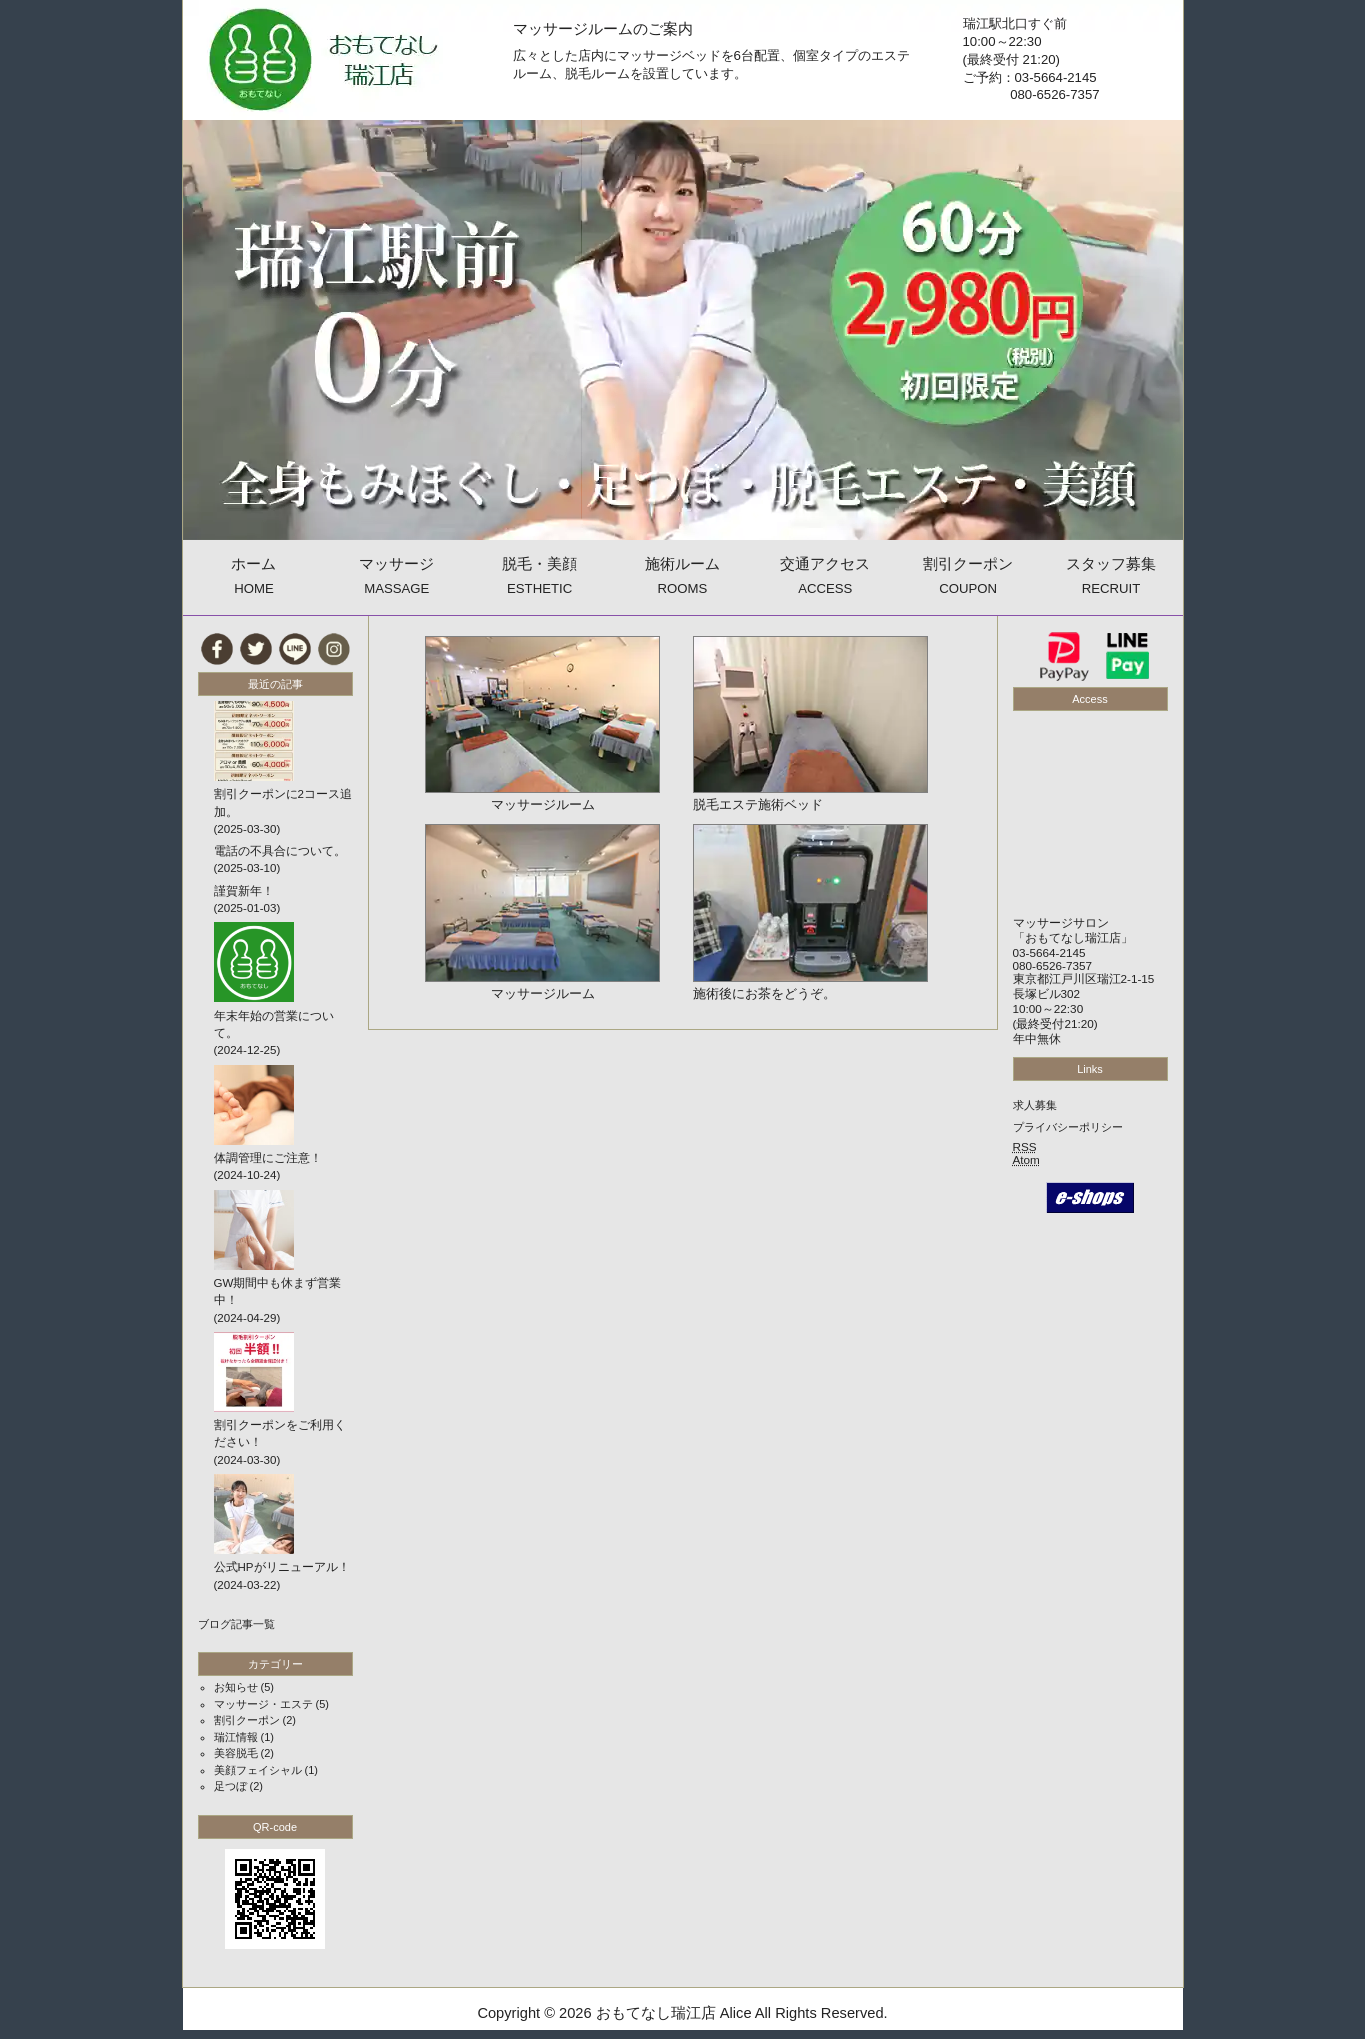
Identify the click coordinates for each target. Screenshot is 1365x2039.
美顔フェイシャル (258, 1770)
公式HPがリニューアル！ (282, 1567)
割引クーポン (247, 1720)
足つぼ (230, 1786)
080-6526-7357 (1053, 965)
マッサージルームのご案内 (603, 29)
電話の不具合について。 (280, 851)
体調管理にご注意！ (268, 1158)
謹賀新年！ (244, 891)
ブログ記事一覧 (236, 1624)
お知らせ (236, 1687)
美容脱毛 (236, 1753)
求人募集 (1035, 1105)
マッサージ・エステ (263, 1704)
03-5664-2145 (1049, 952)
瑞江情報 (236, 1737)
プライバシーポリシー (1068, 1127)
